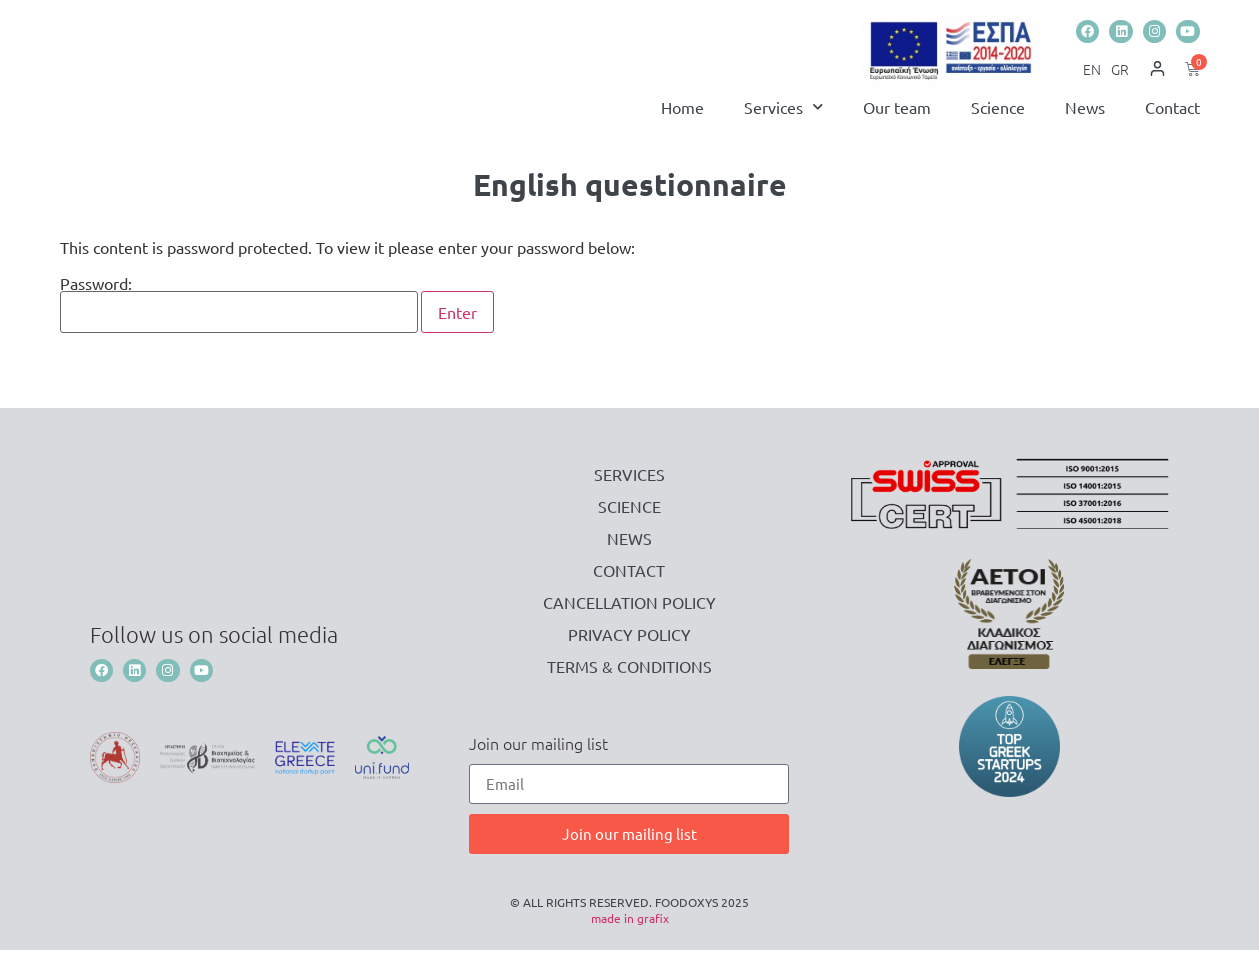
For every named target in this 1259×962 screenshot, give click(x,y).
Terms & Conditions (629, 678)
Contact (1172, 119)
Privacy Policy (629, 646)
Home (682, 119)
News (1085, 119)
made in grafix (630, 930)
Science (998, 119)
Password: (239, 317)
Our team (897, 119)
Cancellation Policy (629, 614)
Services (783, 119)
